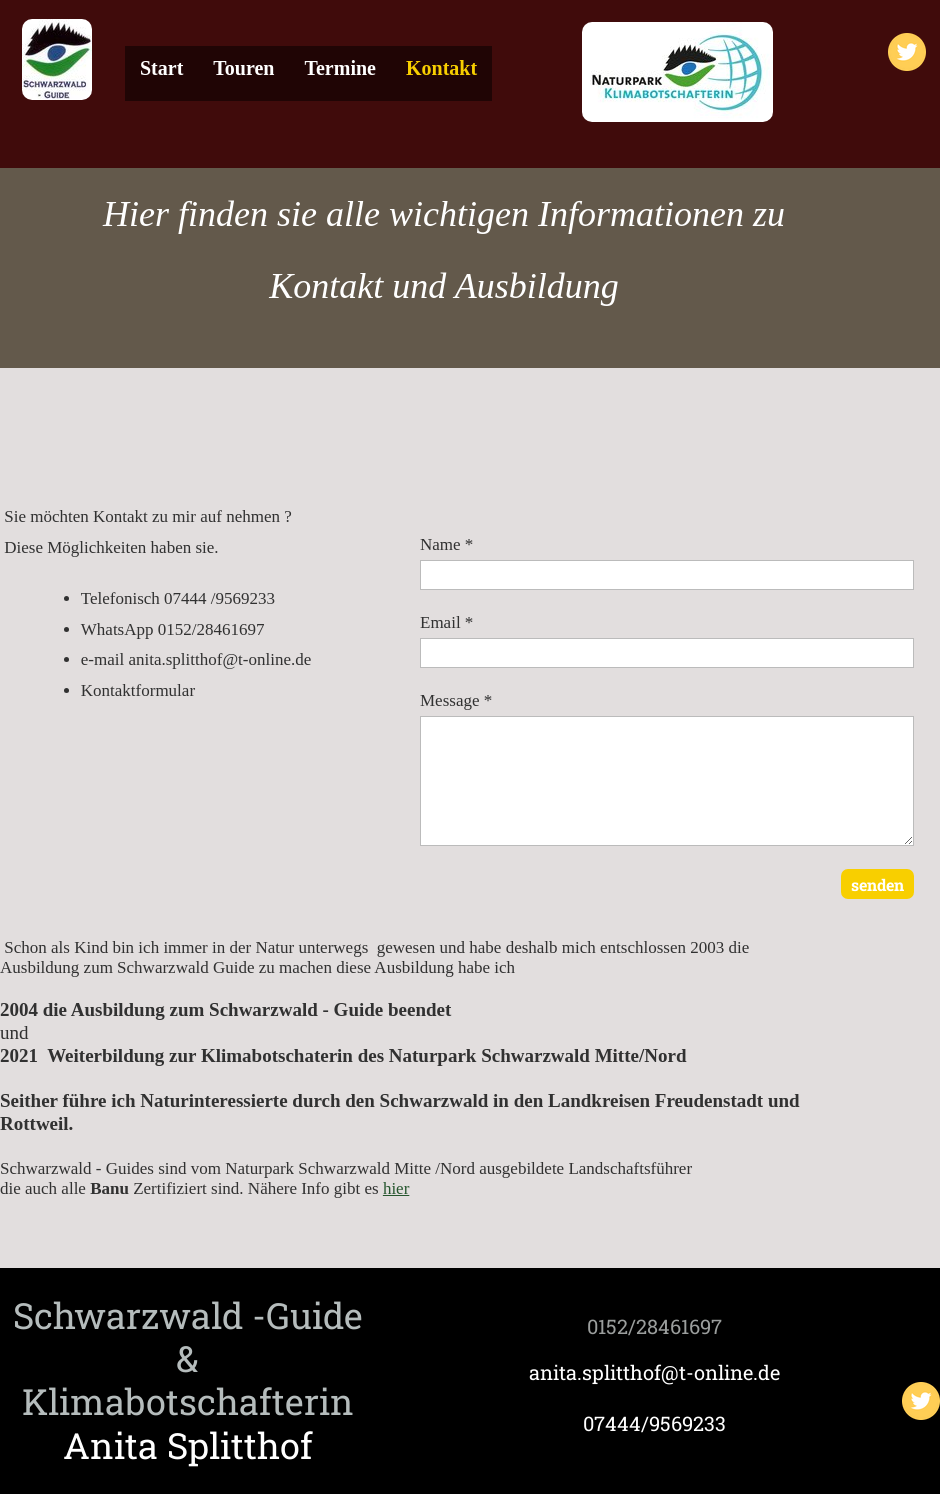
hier (396, 1188)
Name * (446, 544)
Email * (446, 622)
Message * (456, 700)
